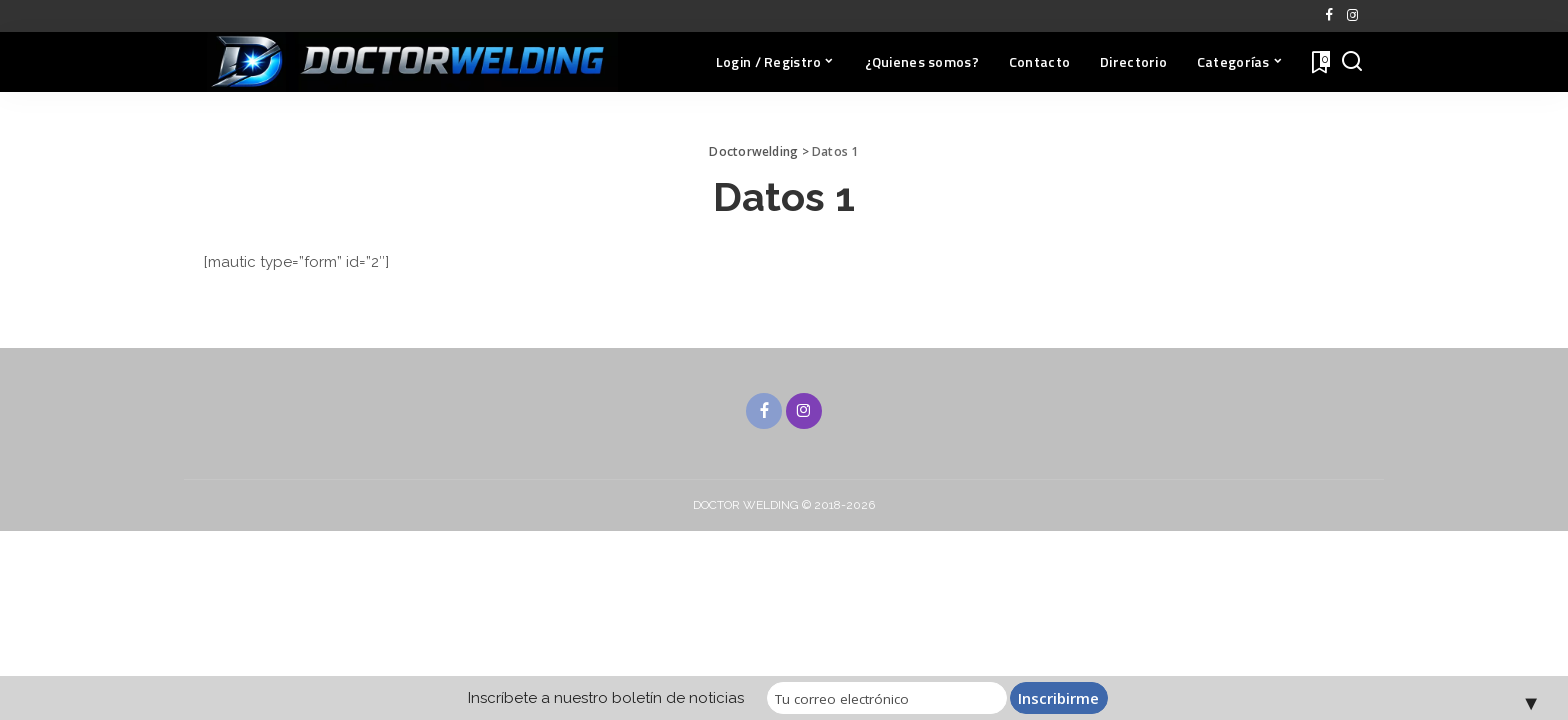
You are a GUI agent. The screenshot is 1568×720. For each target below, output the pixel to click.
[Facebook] (1329, 16)
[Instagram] (1352, 16)
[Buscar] (1352, 62)
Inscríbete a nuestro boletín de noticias (606, 698)
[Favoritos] (1319, 62)
